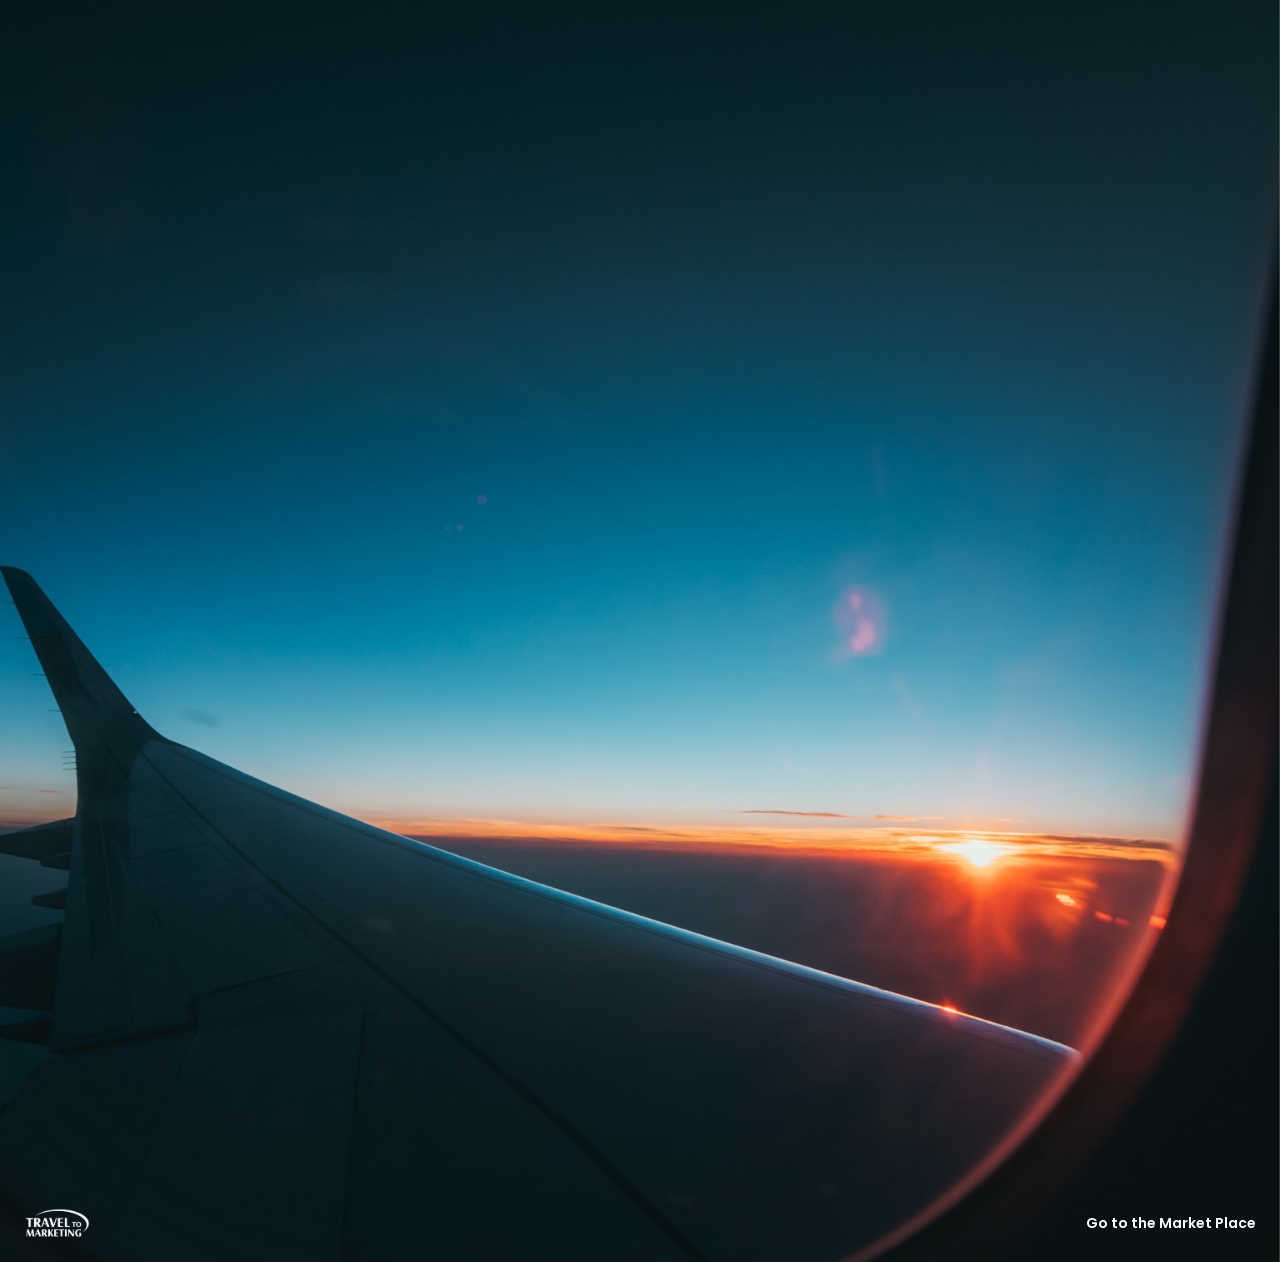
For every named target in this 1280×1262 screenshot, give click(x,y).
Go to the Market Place (1171, 1223)
